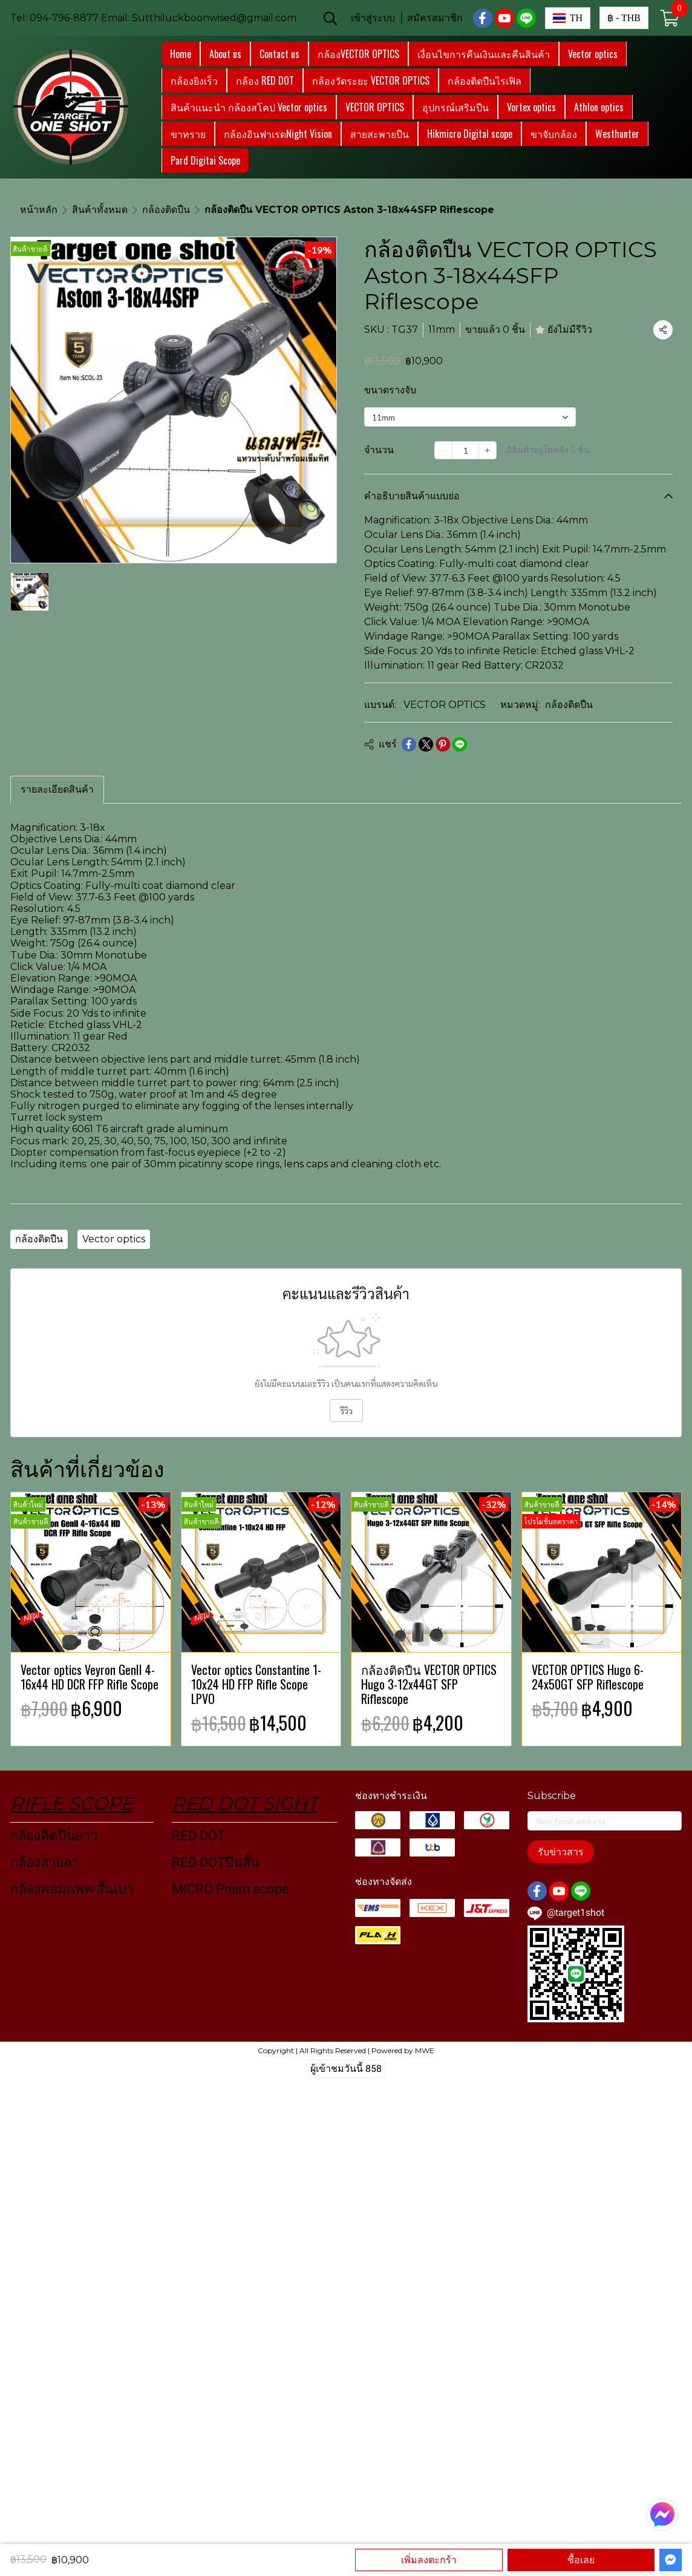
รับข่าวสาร (561, 1852)
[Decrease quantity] (443, 450)
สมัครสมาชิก (435, 18)
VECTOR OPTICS (444, 704)
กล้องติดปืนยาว (53, 1835)
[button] (330, 18)
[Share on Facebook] (409, 744)
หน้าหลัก (38, 209)
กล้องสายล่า (44, 1862)
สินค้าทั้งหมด (100, 209)
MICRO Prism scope (230, 1888)
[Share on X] (426, 744)
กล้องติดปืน (166, 209)
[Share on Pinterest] (443, 744)
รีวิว (346, 1410)
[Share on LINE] (459, 744)
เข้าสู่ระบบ (373, 18)
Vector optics (113, 1239)
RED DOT (198, 1835)
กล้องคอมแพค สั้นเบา (72, 1888)
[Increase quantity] (487, 450)
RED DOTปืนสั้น (216, 1862)
